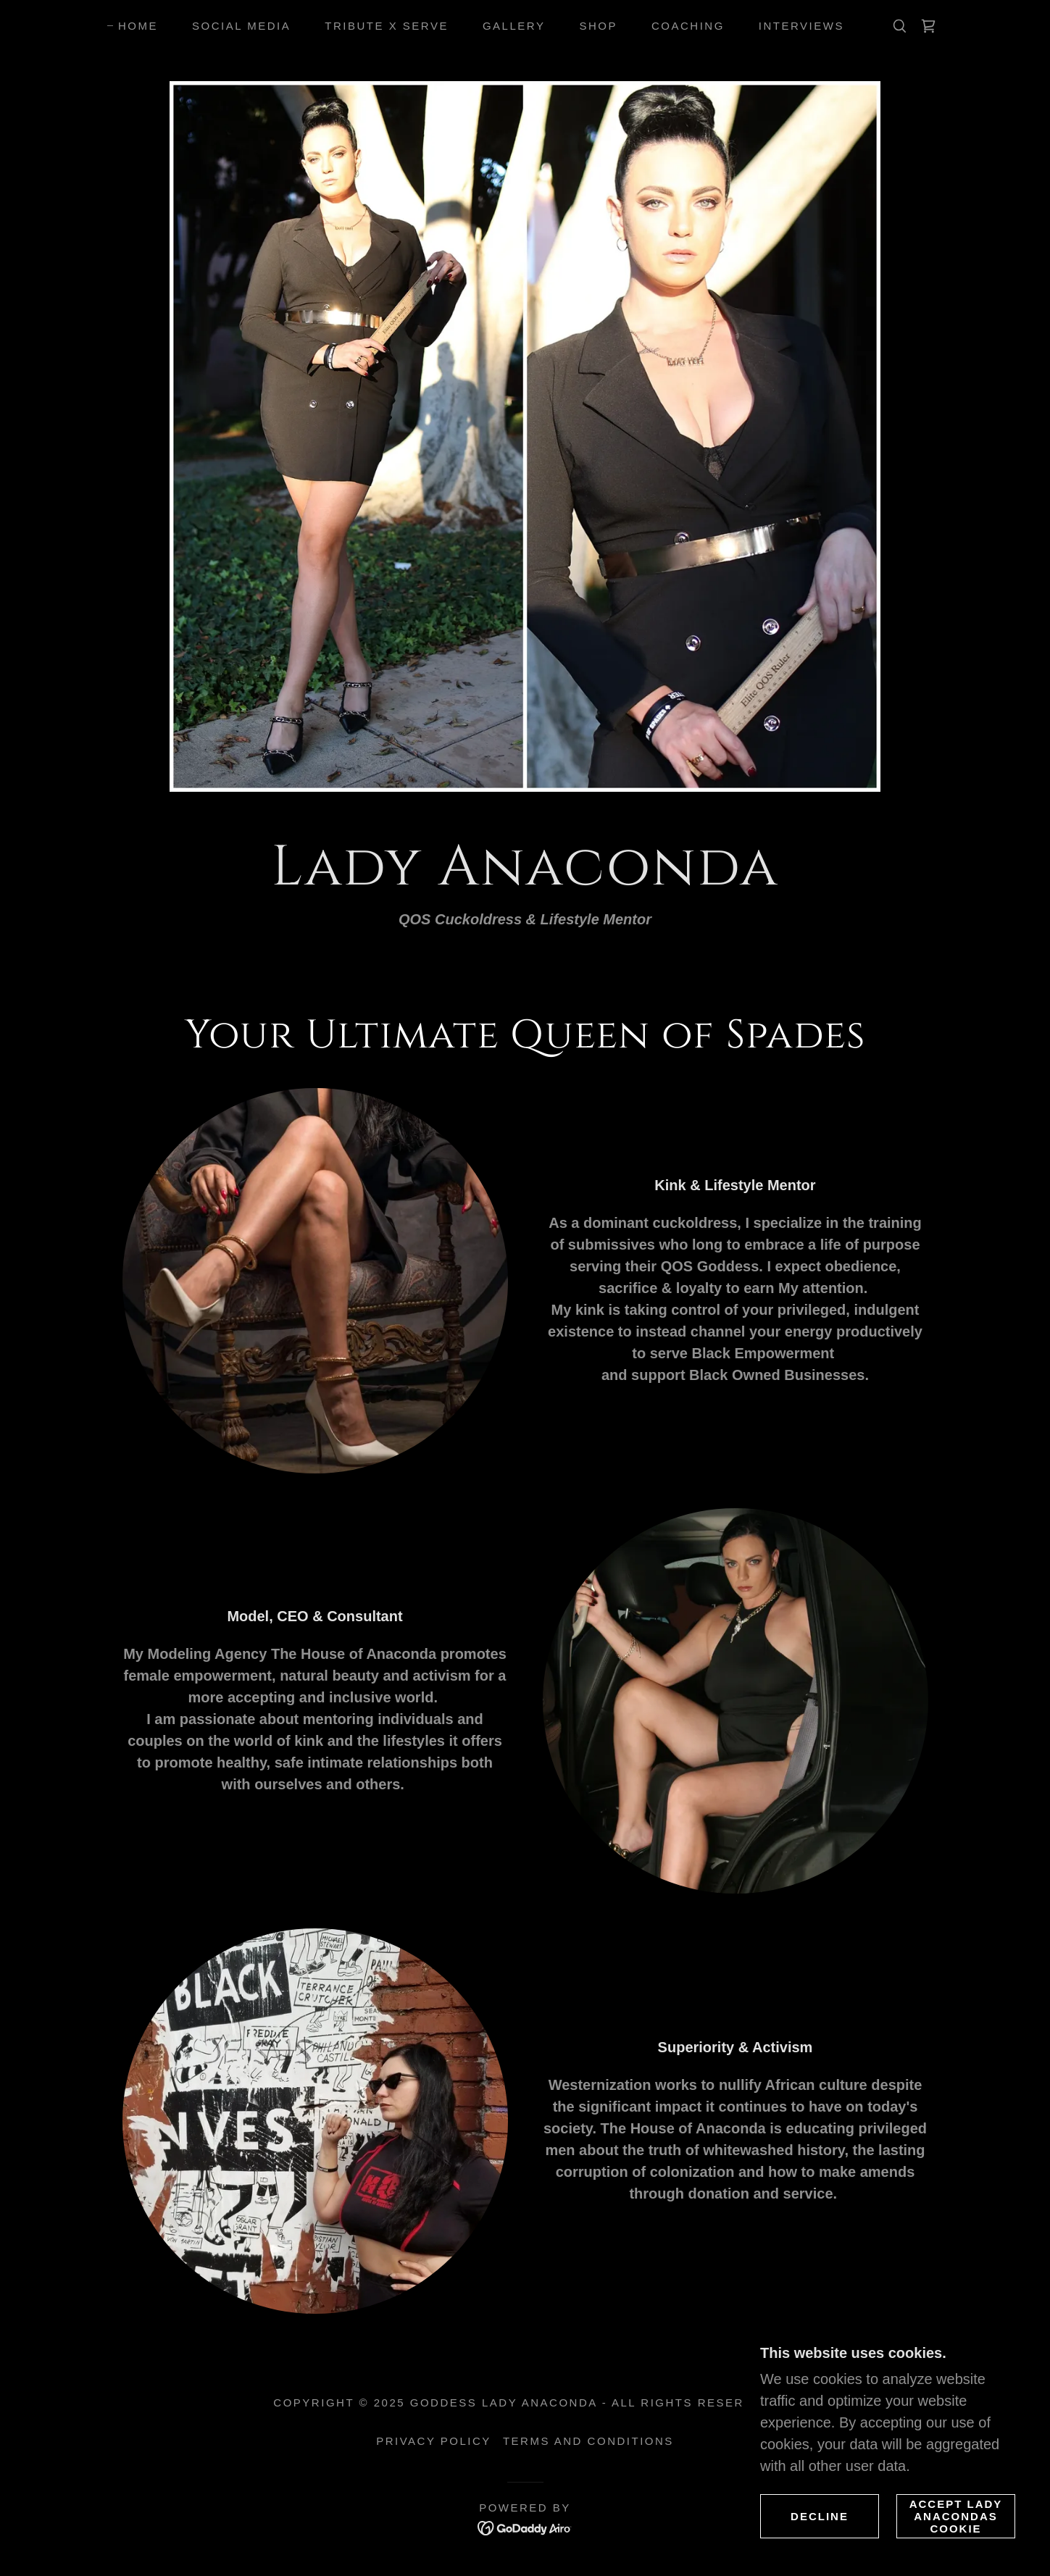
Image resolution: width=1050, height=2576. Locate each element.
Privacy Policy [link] (433, 2441)
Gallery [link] (514, 26)
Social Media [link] (241, 26)
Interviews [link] (801, 26)
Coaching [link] (688, 26)
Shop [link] (598, 26)
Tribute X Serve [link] (387, 26)
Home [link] (138, 26)
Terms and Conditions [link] (588, 2441)
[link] (928, 26)
